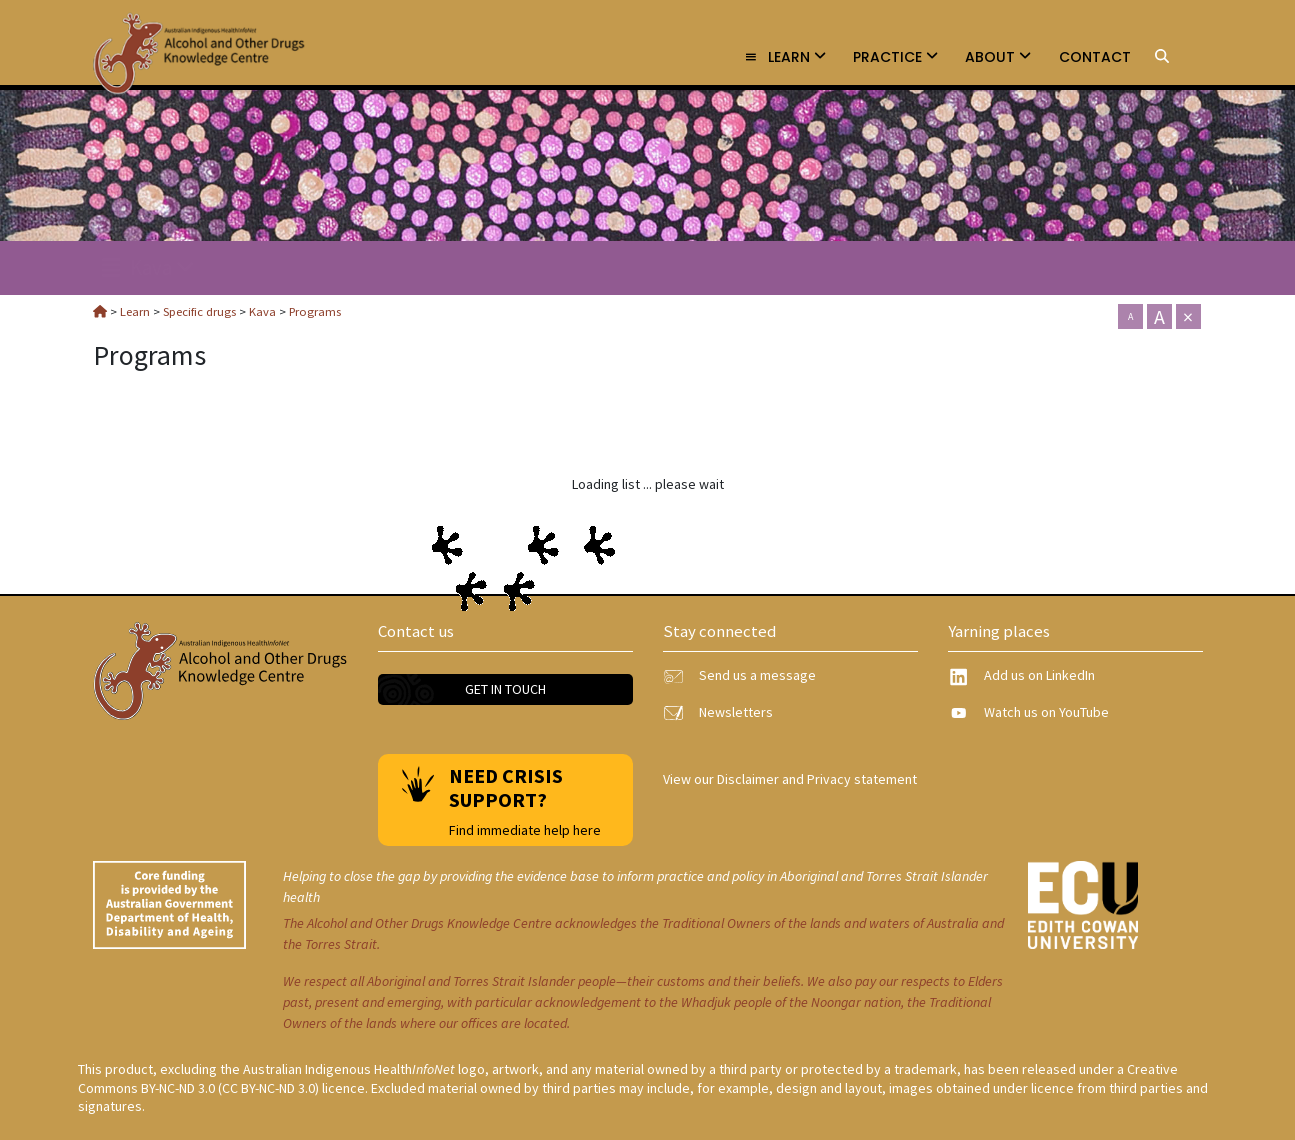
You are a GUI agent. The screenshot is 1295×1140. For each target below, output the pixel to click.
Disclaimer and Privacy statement (817, 779)
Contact (1095, 57)
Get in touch (505, 689)
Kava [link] (148, 267)
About (998, 57)
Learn (785, 57)
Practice (895, 57)
